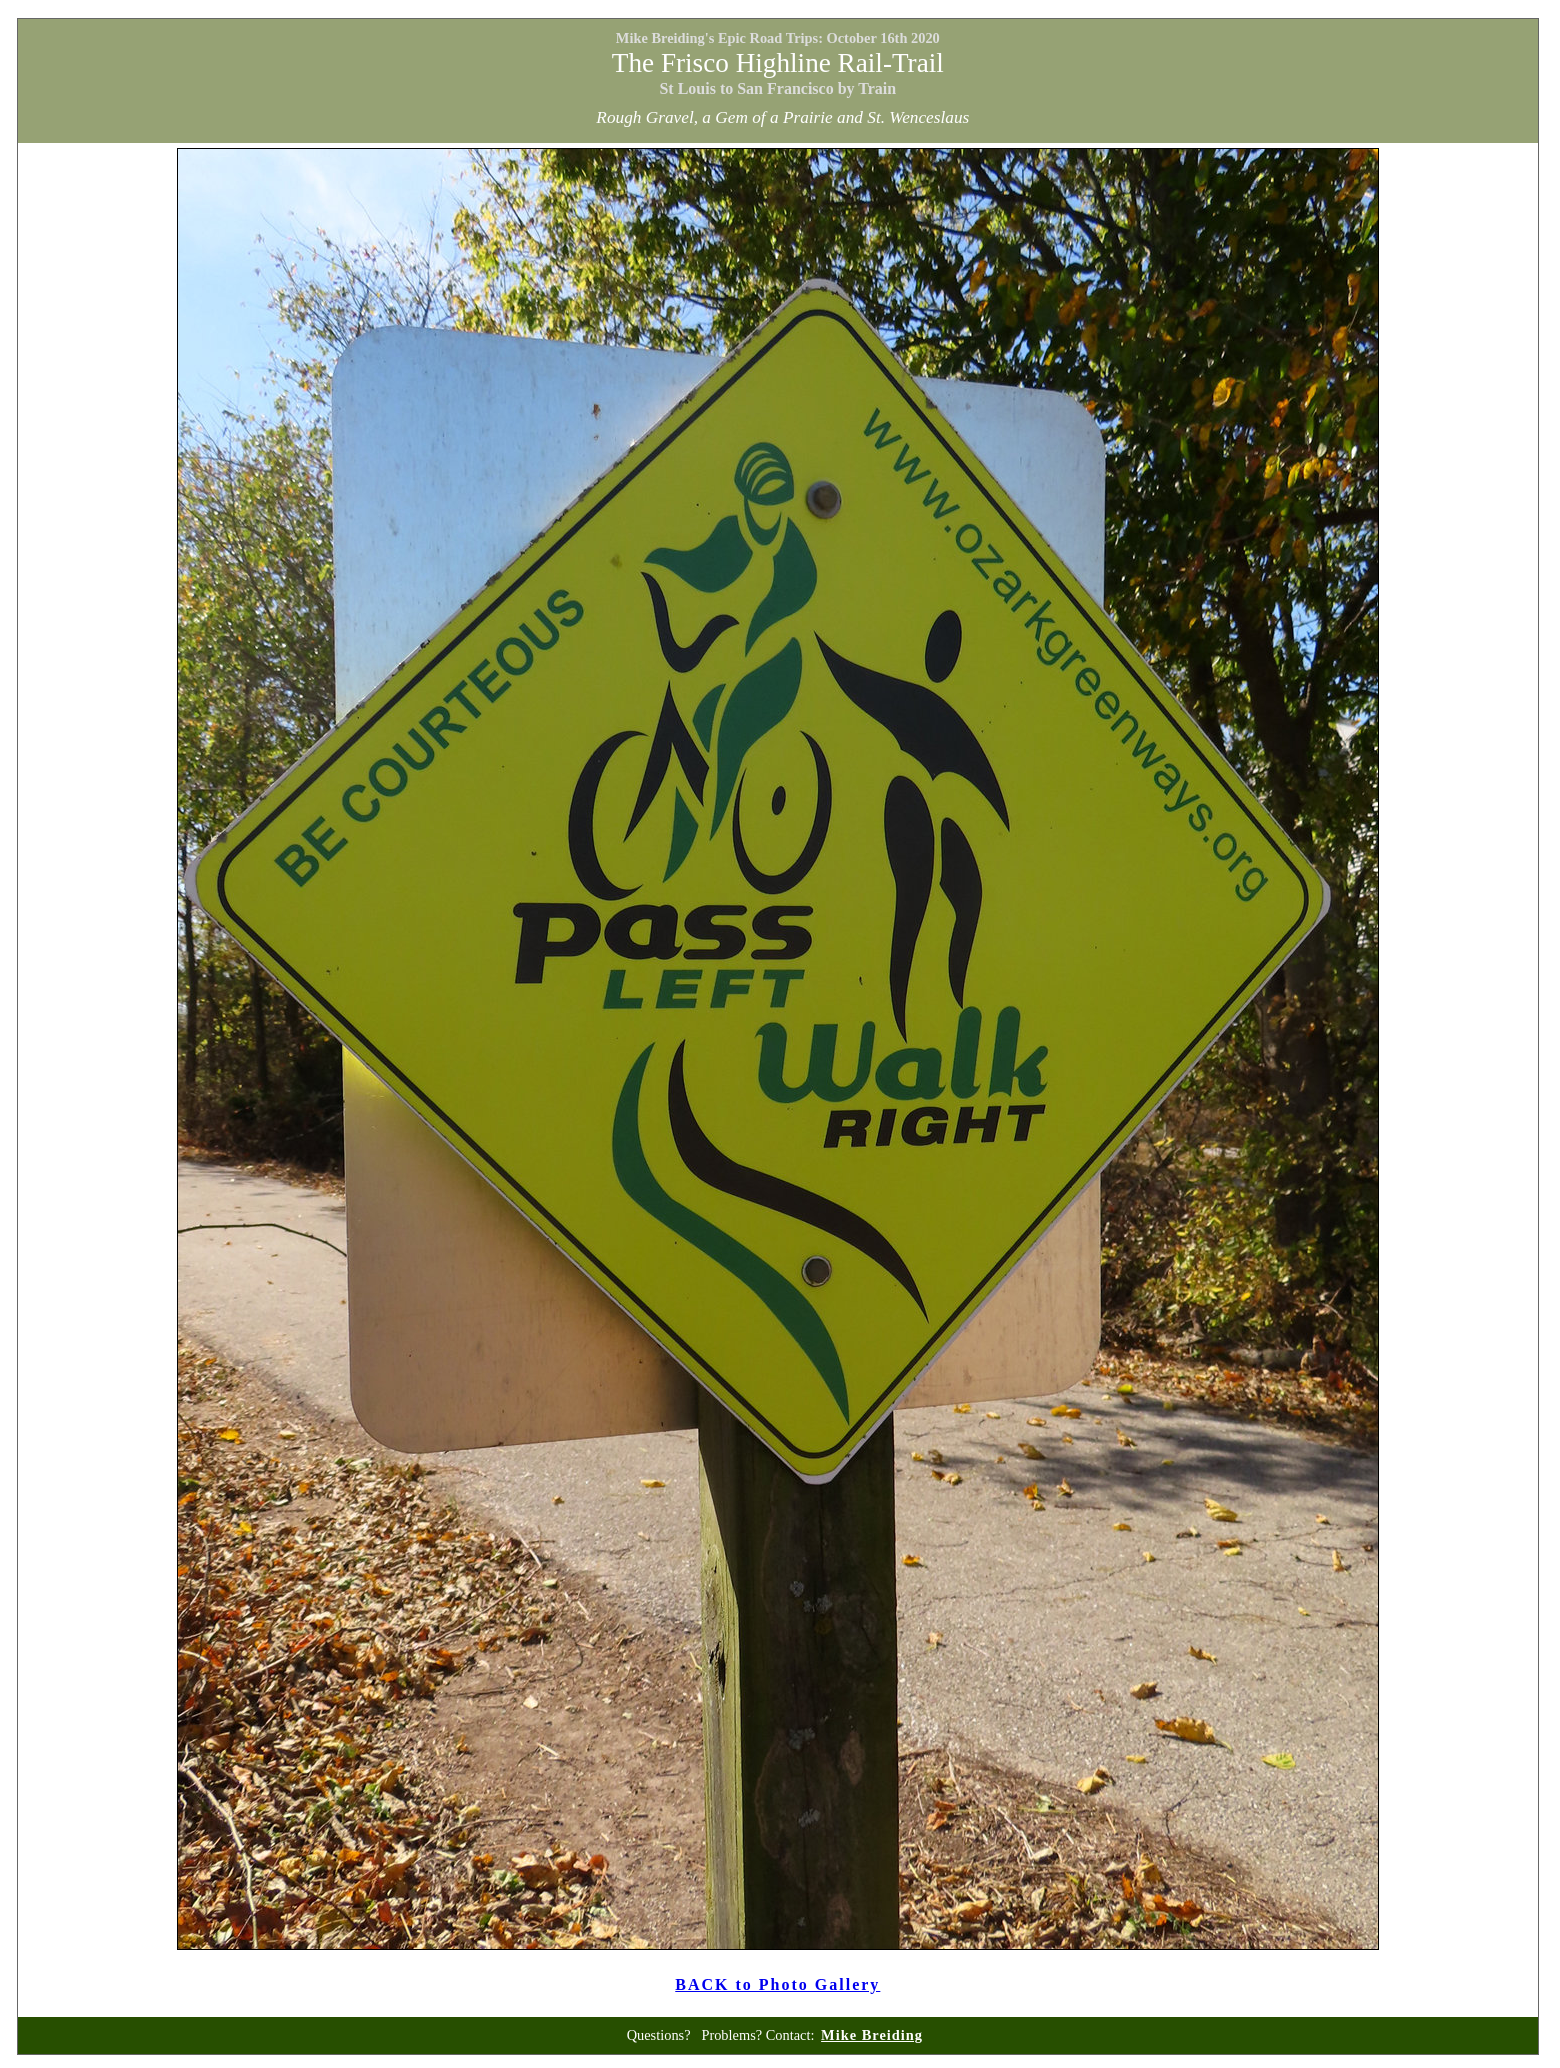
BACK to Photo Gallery (777, 1984)
